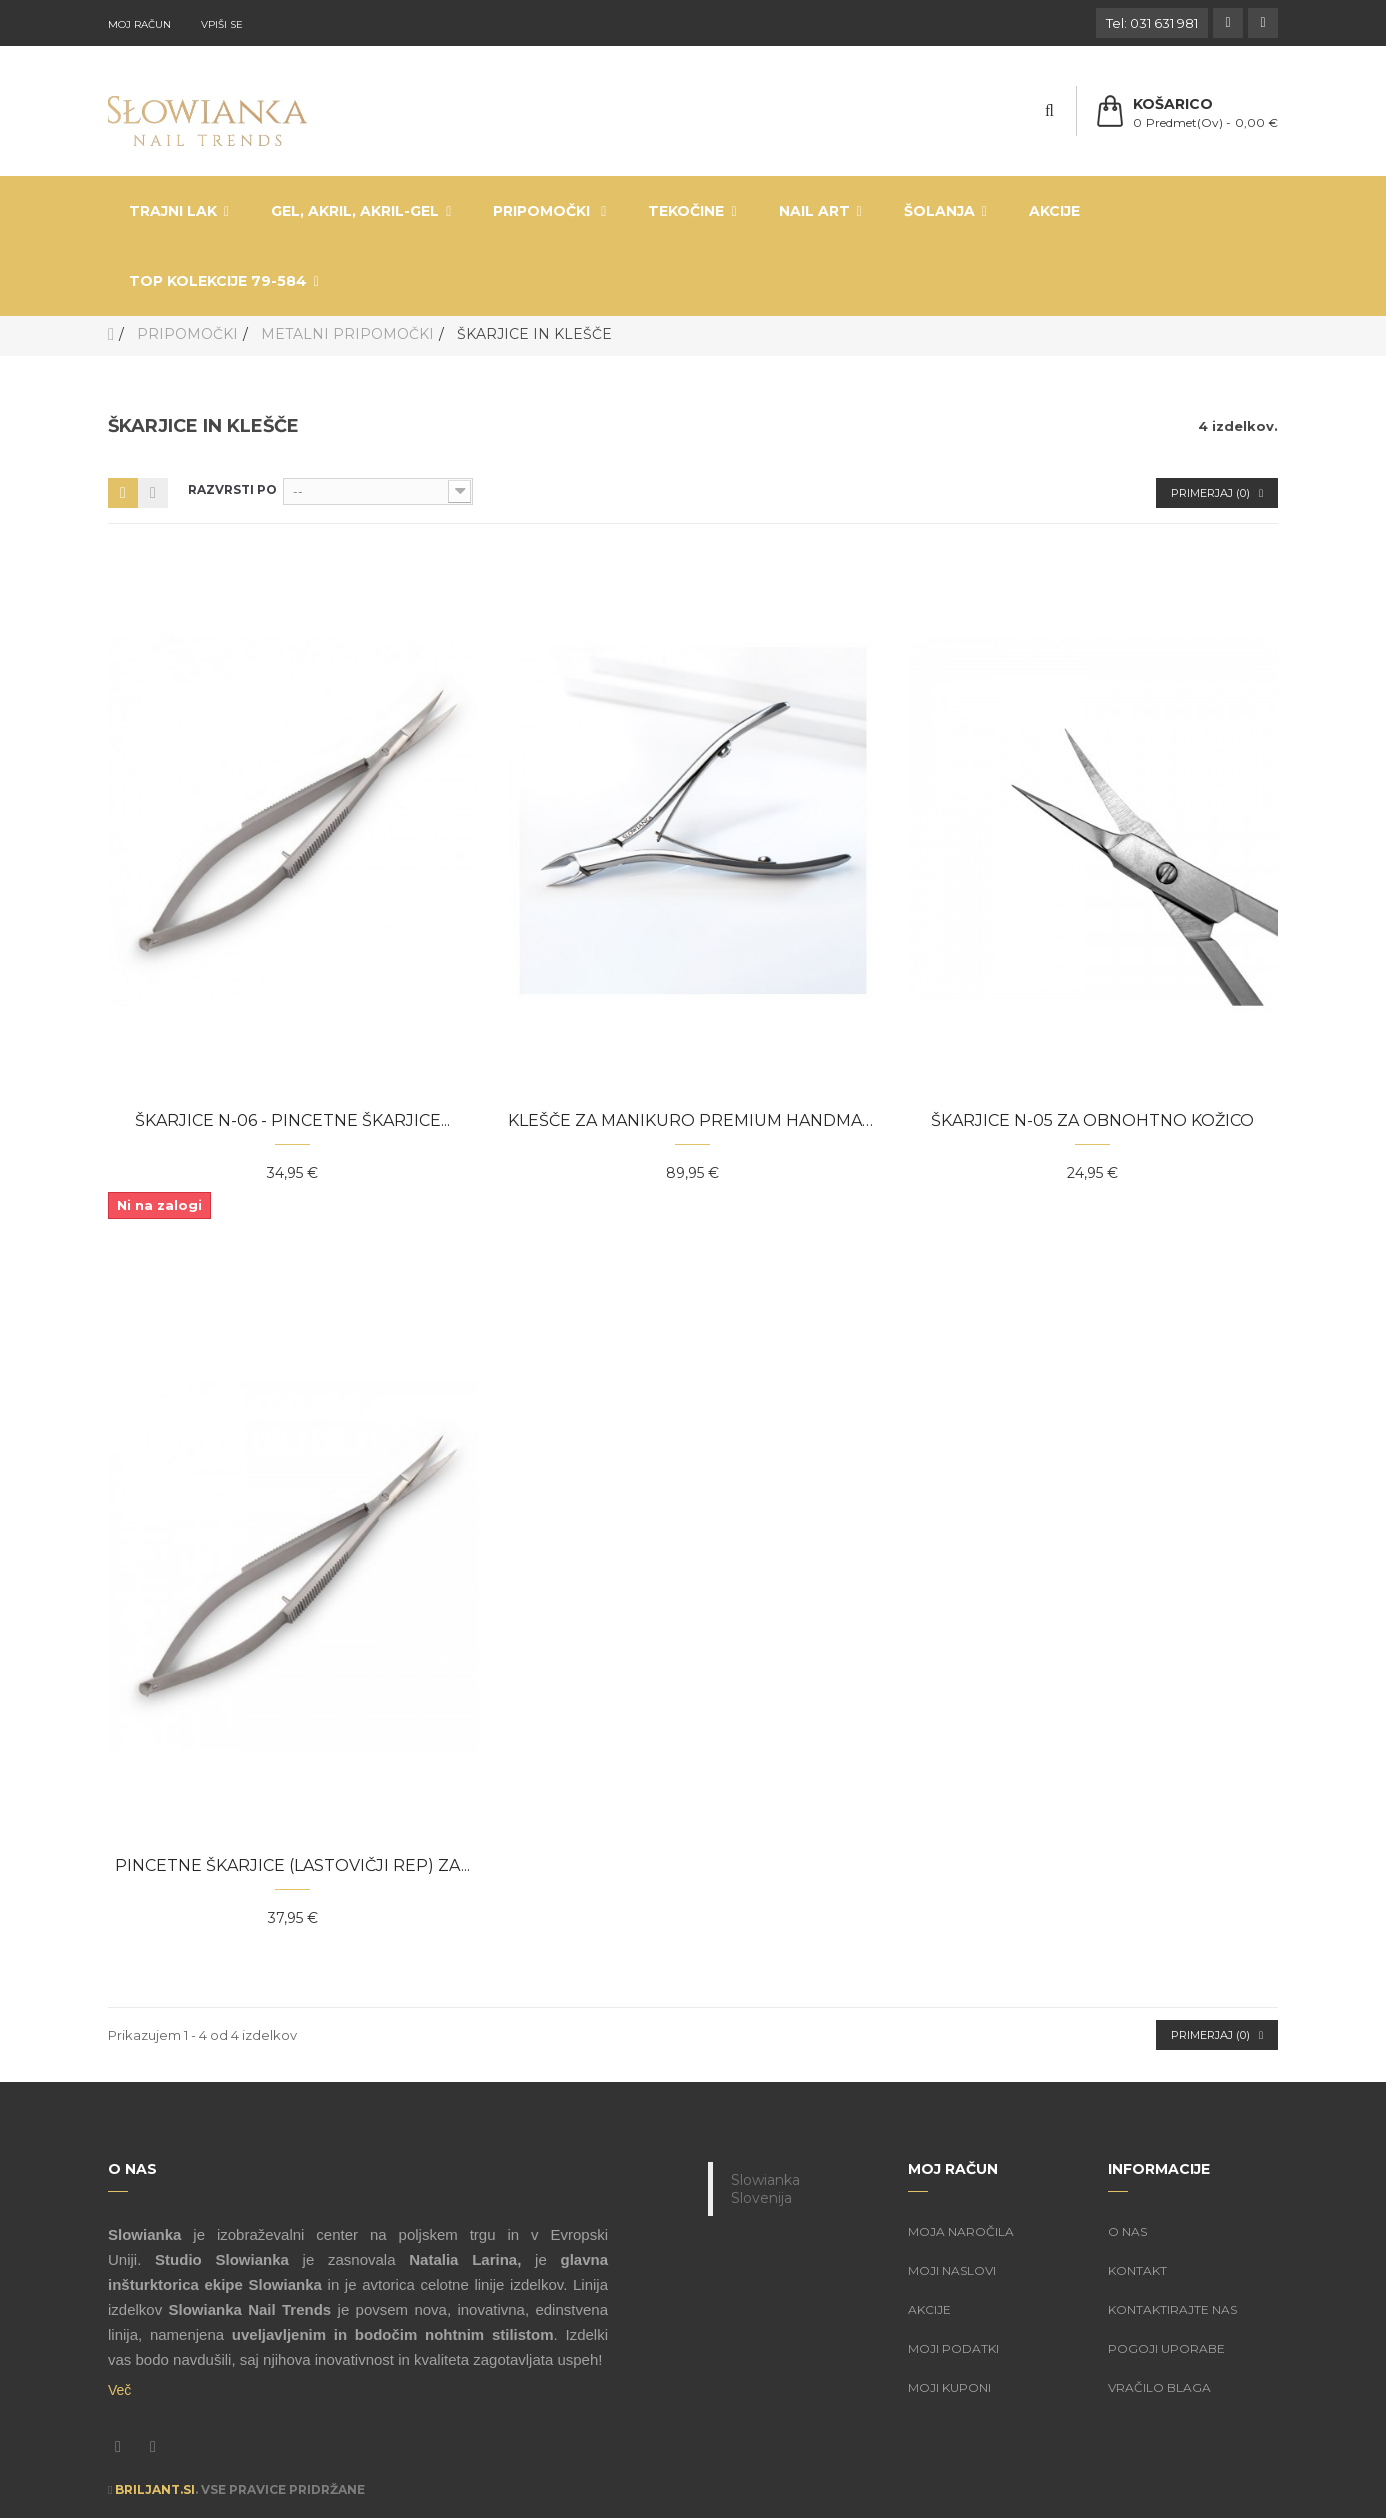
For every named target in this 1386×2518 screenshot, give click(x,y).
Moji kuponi (949, 2387)
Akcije (929, 2309)
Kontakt (1137, 2270)
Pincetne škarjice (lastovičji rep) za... (292, 1865)
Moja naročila (961, 2231)
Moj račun (139, 24)
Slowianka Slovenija (765, 2189)
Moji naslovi (952, 2270)
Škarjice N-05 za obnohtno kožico (1092, 1120)
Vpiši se (222, 24)
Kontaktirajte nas (1172, 2309)
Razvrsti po (232, 489)
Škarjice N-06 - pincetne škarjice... (292, 1120)
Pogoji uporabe (1166, 2348)
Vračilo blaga (1159, 2387)
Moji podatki (953, 2348)
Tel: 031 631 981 (1152, 23)
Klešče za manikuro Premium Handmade (693, 1120)
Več (119, 2390)
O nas (1127, 2231)
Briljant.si (155, 2489)
